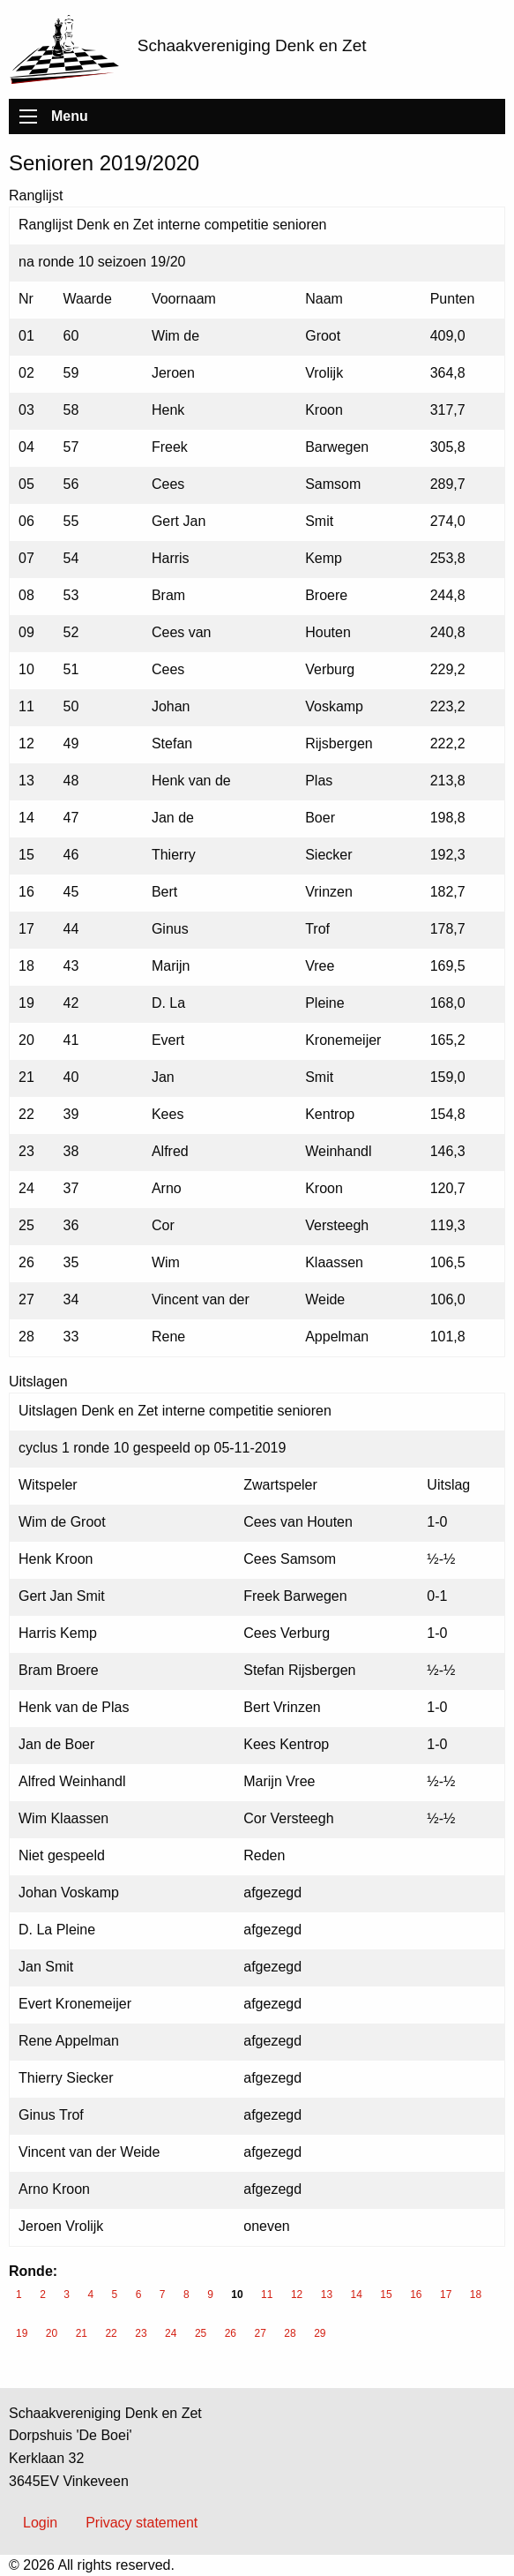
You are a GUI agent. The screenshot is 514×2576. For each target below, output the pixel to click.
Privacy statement (141, 2522)
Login (40, 2522)
